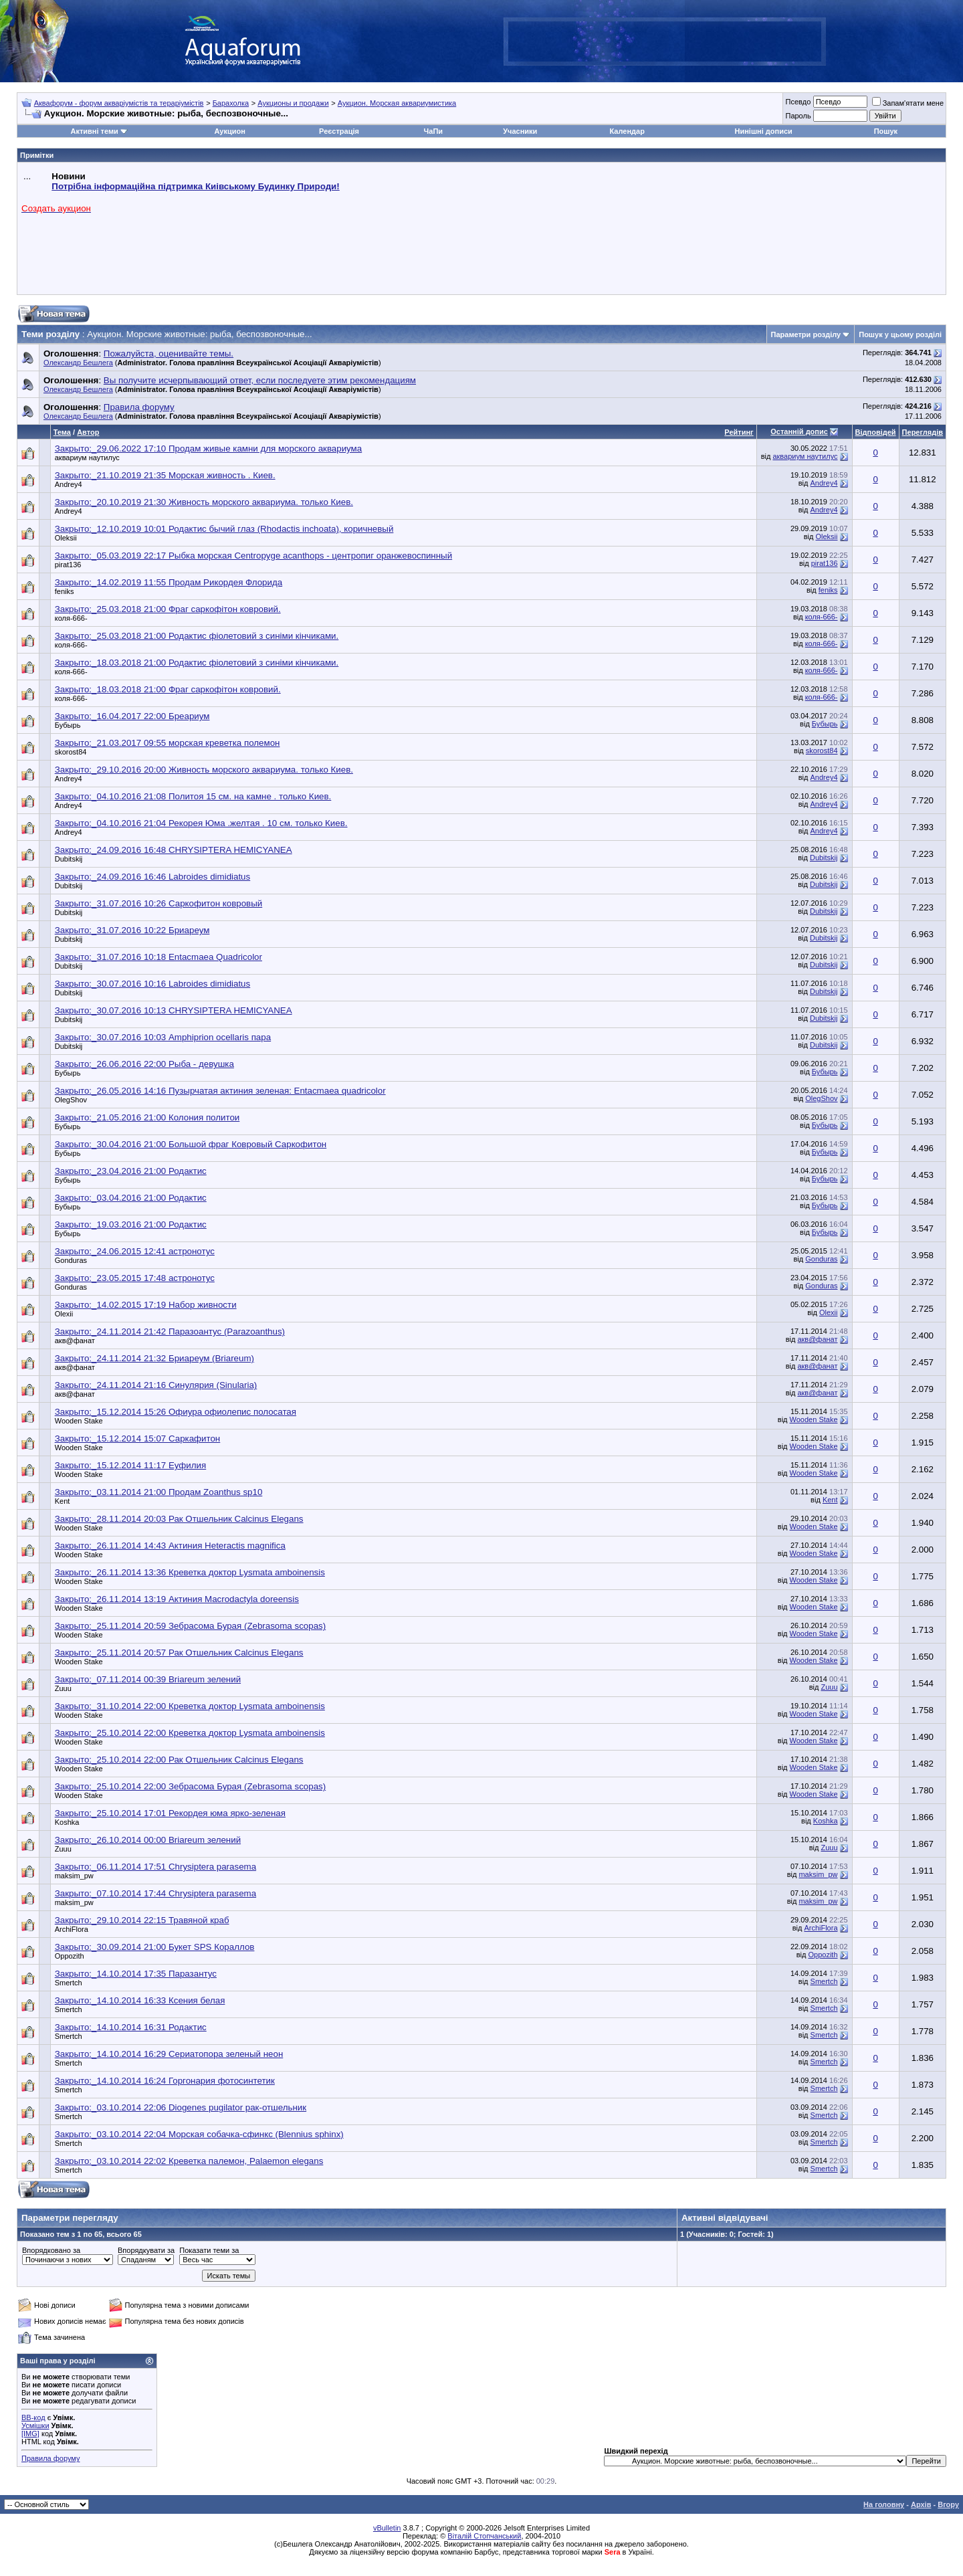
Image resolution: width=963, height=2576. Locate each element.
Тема (62, 432)
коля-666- (71, 618)
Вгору (948, 2504)
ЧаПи (433, 131)
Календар (626, 131)
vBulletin (387, 2528)
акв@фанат (75, 1340)
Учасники (520, 131)
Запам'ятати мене (908, 103)
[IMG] (30, 2434)
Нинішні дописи (763, 131)
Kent (62, 1501)
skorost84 (71, 752)
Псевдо (798, 102)
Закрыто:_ (208, 448)
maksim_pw (74, 1876)
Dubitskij (69, 859)
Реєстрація (339, 131)
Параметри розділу (806, 334)
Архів (921, 2504)
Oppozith (69, 1956)
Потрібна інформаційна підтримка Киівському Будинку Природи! (195, 186)
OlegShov (71, 1100)
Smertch (68, 1983)
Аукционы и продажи (292, 103)
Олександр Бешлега (78, 363)
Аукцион (229, 131)
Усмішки (35, 2425)
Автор (88, 432)
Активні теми (94, 131)
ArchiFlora (71, 1929)
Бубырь (68, 725)
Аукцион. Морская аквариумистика (397, 103)
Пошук (885, 131)
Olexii (64, 1314)
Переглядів (922, 432)
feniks (64, 591)
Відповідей (875, 432)
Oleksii (66, 538)
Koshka (67, 1822)
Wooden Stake (79, 1421)
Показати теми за (209, 2250)
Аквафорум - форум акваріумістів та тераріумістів (119, 103)
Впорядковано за (51, 2250)
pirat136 (68, 565)
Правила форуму (50, 2458)
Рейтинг (738, 432)
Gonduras (71, 1260)
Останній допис (799, 431)
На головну (883, 2504)
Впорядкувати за (146, 2250)
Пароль (798, 116)
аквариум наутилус (87, 458)
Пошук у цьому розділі (900, 334)
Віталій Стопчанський (484, 2536)
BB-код (33, 2417)
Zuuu (63, 1688)
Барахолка (231, 103)
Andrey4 (68, 484)
